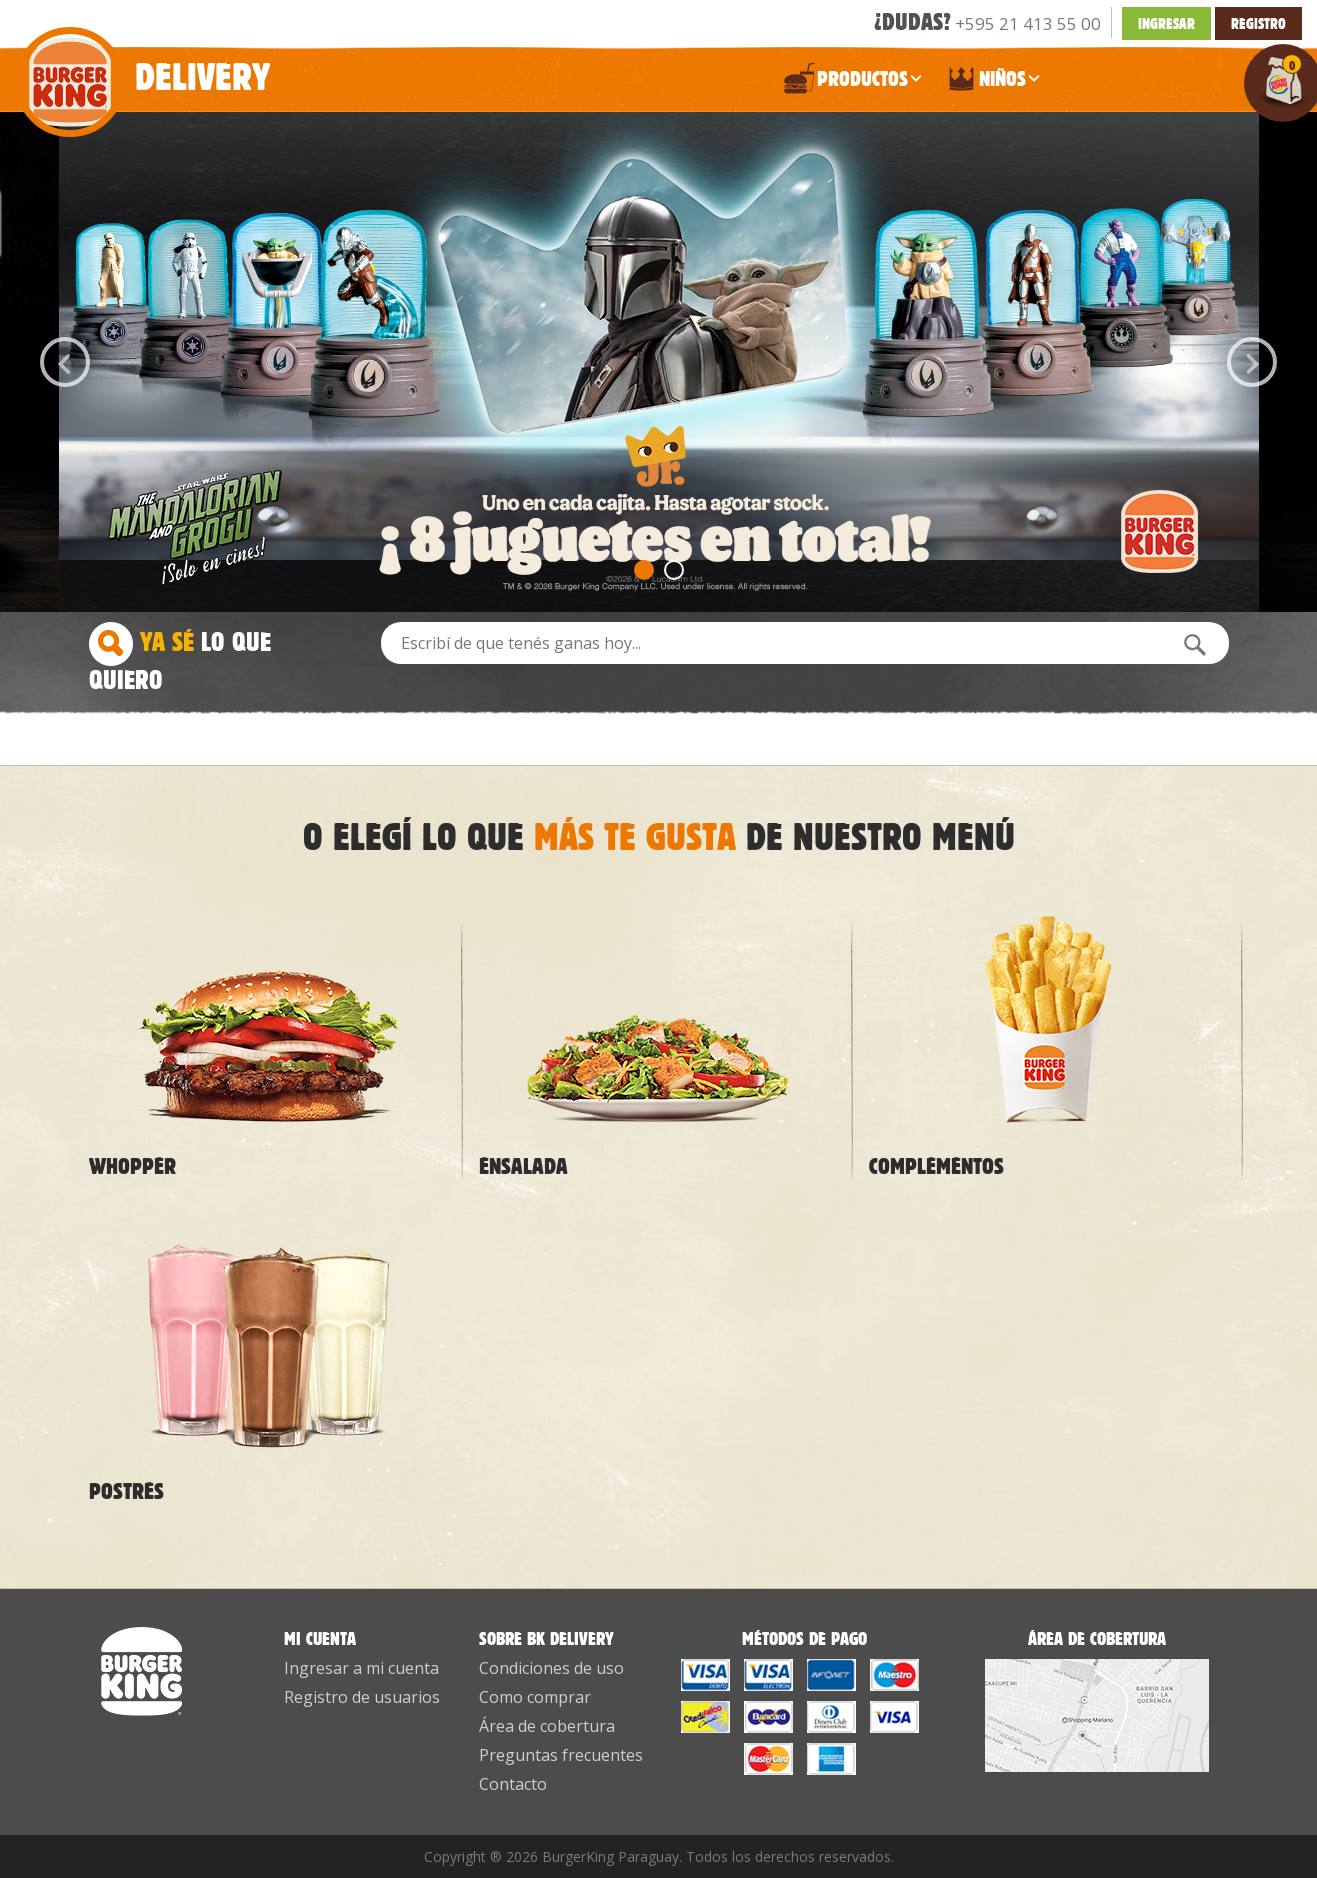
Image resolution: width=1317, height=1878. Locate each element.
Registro (1258, 23)
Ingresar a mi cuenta (361, 1668)
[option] (659, 362)
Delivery (142, 66)
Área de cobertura (547, 1726)
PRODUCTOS (853, 83)
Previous (65, 362)
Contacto (513, 1784)
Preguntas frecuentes (561, 1755)
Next (1252, 362)
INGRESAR (1166, 23)
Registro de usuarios (362, 1697)
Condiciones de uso (551, 1668)
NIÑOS (993, 83)
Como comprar (535, 1697)
